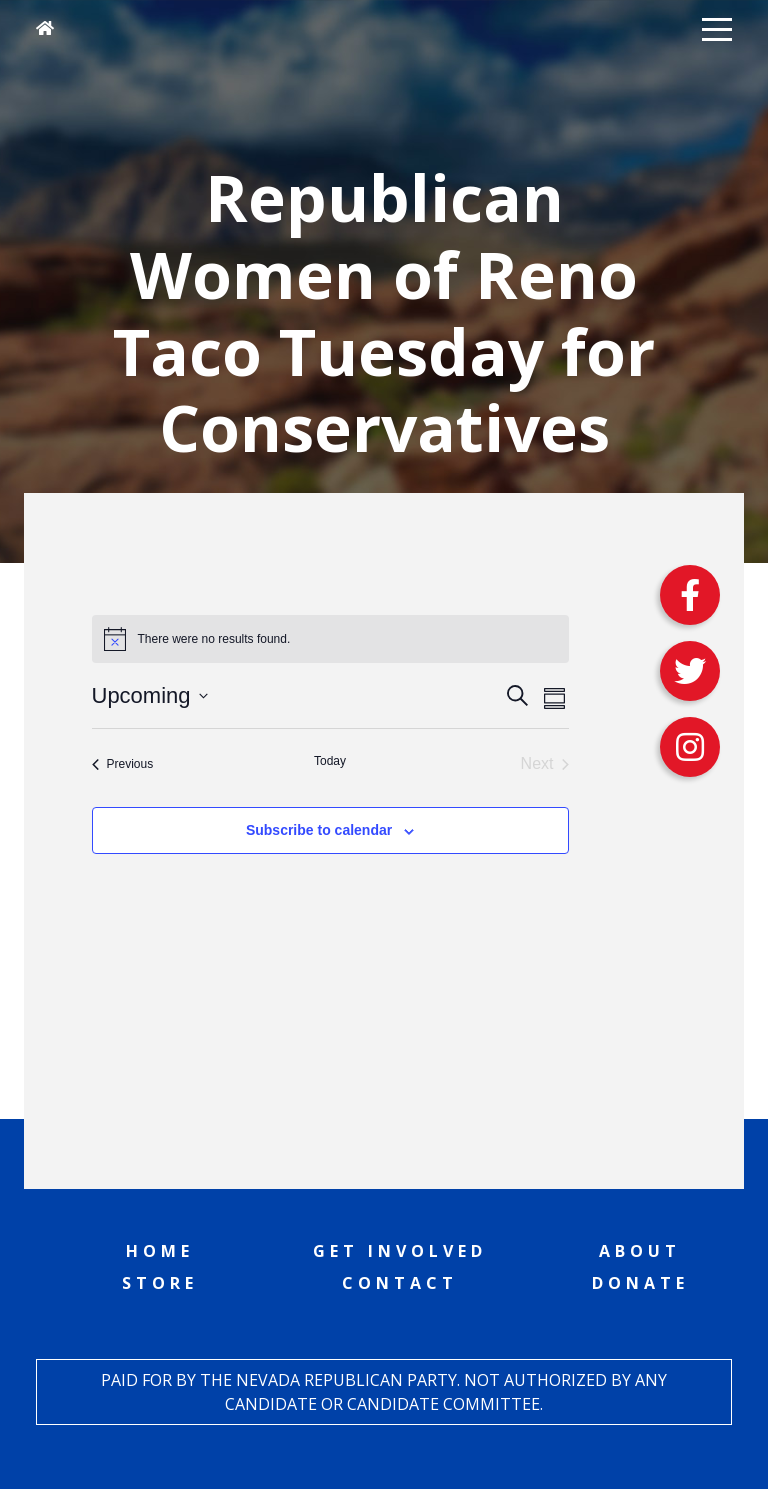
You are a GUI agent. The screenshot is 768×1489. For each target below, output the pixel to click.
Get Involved (400, 1251)
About (640, 1251)
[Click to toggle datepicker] (150, 695)
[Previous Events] (123, 764)
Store (160, 1283)
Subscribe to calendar (319, 830)
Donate (640, 1283)
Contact (400, 1283)
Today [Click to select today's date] (330, 761)
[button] (717, 28)
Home (160, 1251)
